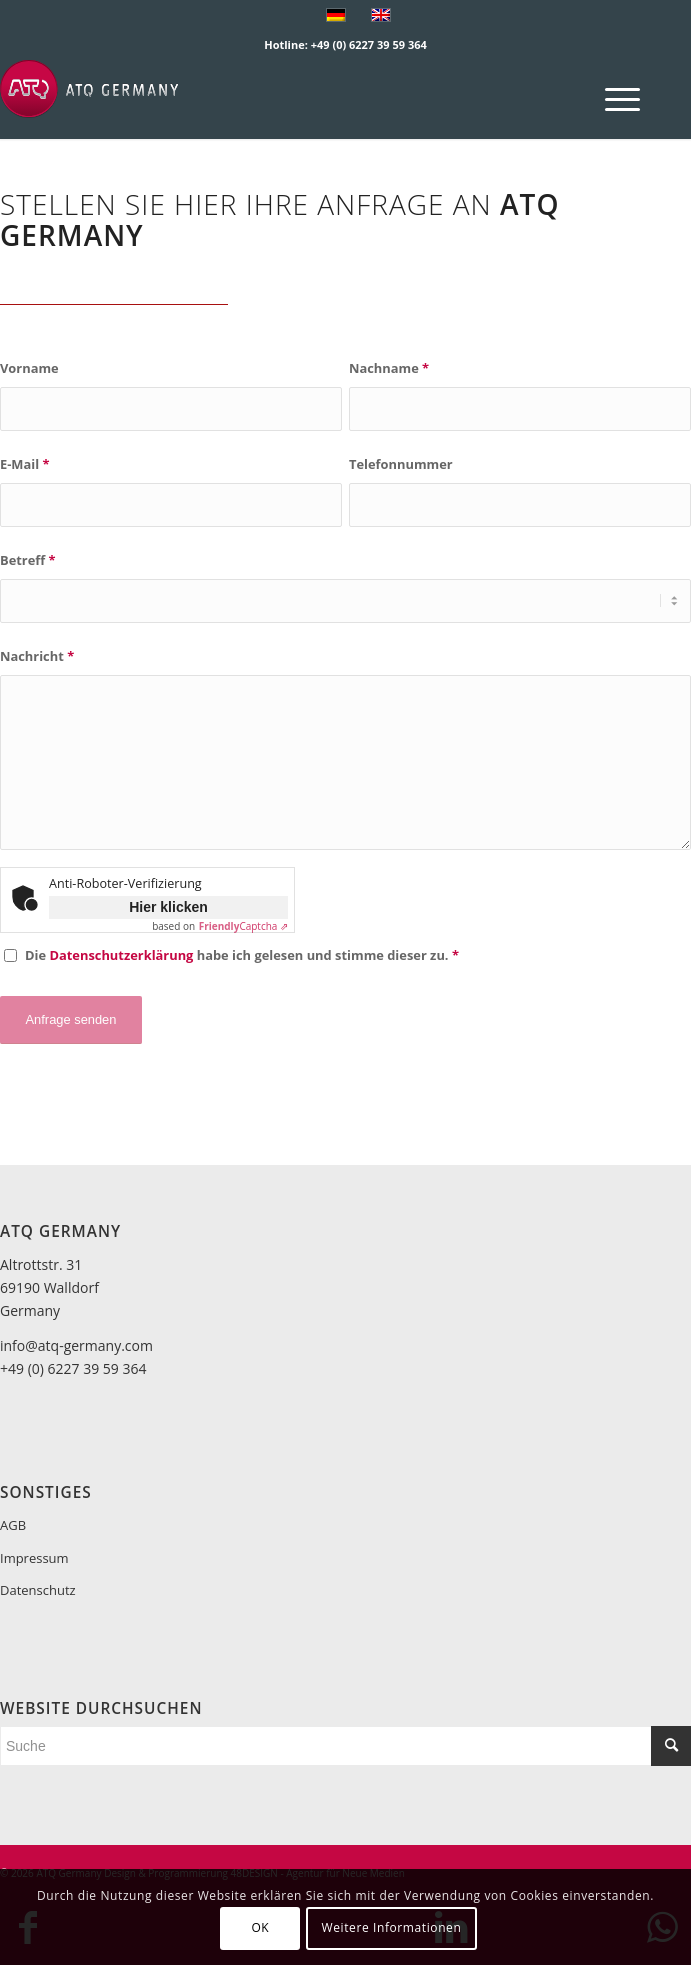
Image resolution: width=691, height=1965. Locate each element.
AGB (13, 1525)
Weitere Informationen (392, 1927)
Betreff (28, 560)
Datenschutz (38, 1590)
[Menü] (612, 99)
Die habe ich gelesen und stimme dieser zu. (242, 955)
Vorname (29, 368)
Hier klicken (168, 907)
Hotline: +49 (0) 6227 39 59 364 (345, 44)
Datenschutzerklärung (121, 955)
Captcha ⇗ (243, 926)
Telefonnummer (401, 464)
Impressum (34, 1558)
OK (260, 1927)
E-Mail (25, 464)
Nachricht (37, 656)
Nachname (389, 368)
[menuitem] (612, 99)
